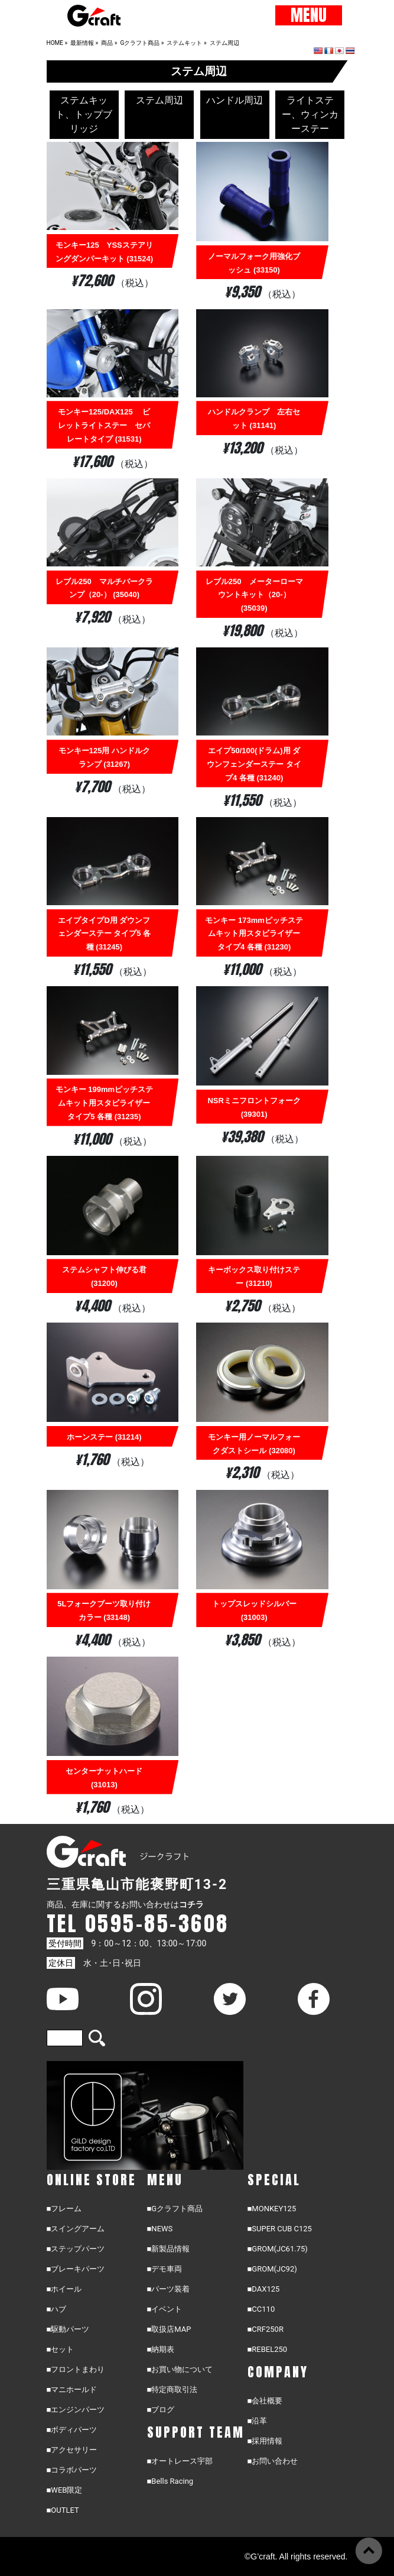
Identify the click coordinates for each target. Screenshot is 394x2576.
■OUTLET (63, 2510)
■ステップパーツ (76, 2248)
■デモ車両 (165, 2268)
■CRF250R (266, 2329)
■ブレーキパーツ (76, 2268)
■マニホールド (72, 2389)
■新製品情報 (168, 2248)
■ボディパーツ (72, 2429)
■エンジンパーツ (76, 2409)
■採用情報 (265, 2440)
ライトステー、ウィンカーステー (310, 114)
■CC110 (261, 2309)
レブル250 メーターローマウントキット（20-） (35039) (254, 595)
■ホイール (64, 2289)
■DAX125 (264, 2289)
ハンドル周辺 (234, 100)
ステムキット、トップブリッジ (84, 114)
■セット (60, 2349)
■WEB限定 (65, 2490)
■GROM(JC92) (272, 2268)
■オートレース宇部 (180, 2461)
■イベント (165, 2309)
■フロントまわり (76, 2369)
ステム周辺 (159, 100)
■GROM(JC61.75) (278, 2248)
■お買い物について (180, 2369)
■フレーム (64, 2208)
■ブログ (161, 2409)
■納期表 (161, 2349)
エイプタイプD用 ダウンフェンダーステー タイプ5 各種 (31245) (104, 934)
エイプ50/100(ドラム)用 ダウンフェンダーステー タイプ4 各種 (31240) (254, 764)
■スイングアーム (76, 2228)
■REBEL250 (268, 2349)
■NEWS (160, 2228)
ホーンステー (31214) (104, 1437)
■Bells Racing (170, 2481)
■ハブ (57, 2309)
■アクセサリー (72, 2449)
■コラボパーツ (72, 2469)
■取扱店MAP (169, 2329)
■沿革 (258, 2420)
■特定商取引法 (172, 2389)
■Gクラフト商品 (175, 2208)
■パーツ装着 (168, 2289)
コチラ (191, 1904)
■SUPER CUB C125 (280, 2228)
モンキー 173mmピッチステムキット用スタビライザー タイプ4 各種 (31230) (253, 934)
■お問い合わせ (273, 2461)
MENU (309, 15)
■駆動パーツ (68, 2329)
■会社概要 (265, 2400)
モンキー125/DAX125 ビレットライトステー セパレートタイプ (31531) (104, 425)
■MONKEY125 (272, 2208)
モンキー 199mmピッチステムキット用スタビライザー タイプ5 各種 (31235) (104, 1103)
